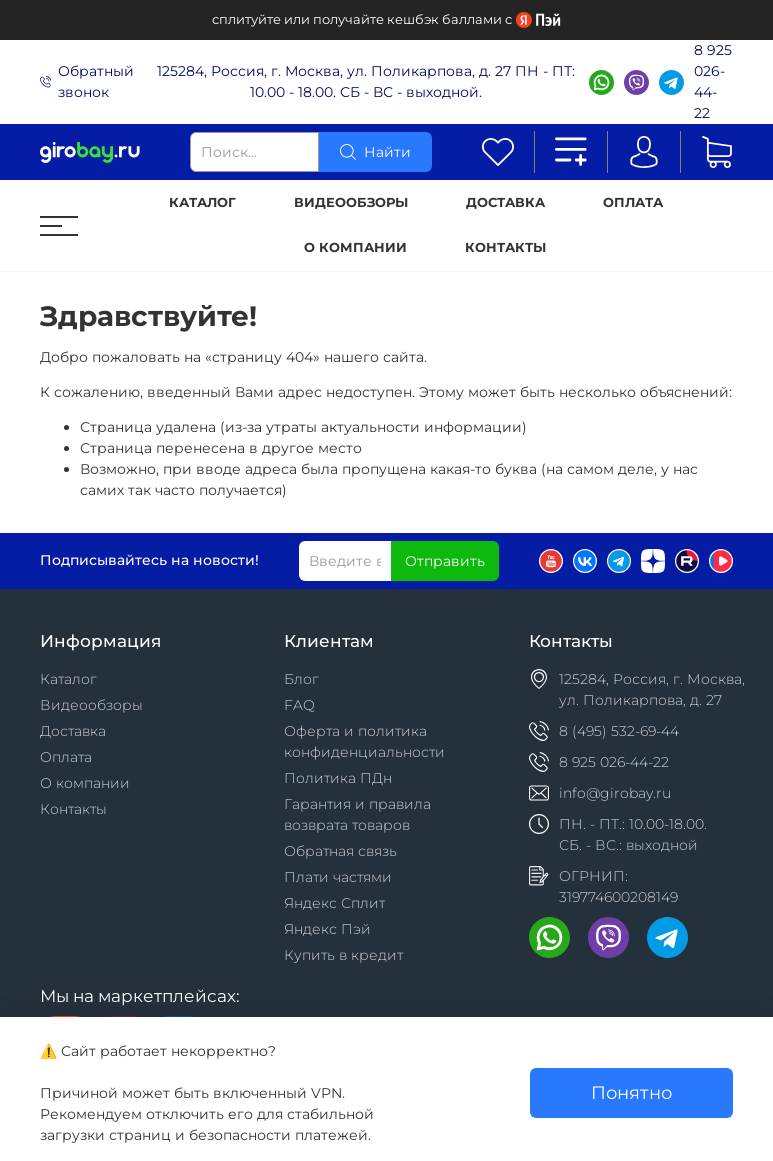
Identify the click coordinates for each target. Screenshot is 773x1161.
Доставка (505, 202)
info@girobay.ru (615, 793)
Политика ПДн (338, 778)
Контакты (505, 247)
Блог (301, 679)
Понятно (631, 1092)
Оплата (633, 202)
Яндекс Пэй (327, 929)
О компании (355, 247)
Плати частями (338, 877)
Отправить (445, 561)
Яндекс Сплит (334, 903)
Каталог (202, 202)
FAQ (299, 705)
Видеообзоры (351, 202)
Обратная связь (340, 851)
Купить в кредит (343, 955)
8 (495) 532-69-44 (619, 731)
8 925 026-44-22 (713, 81)
